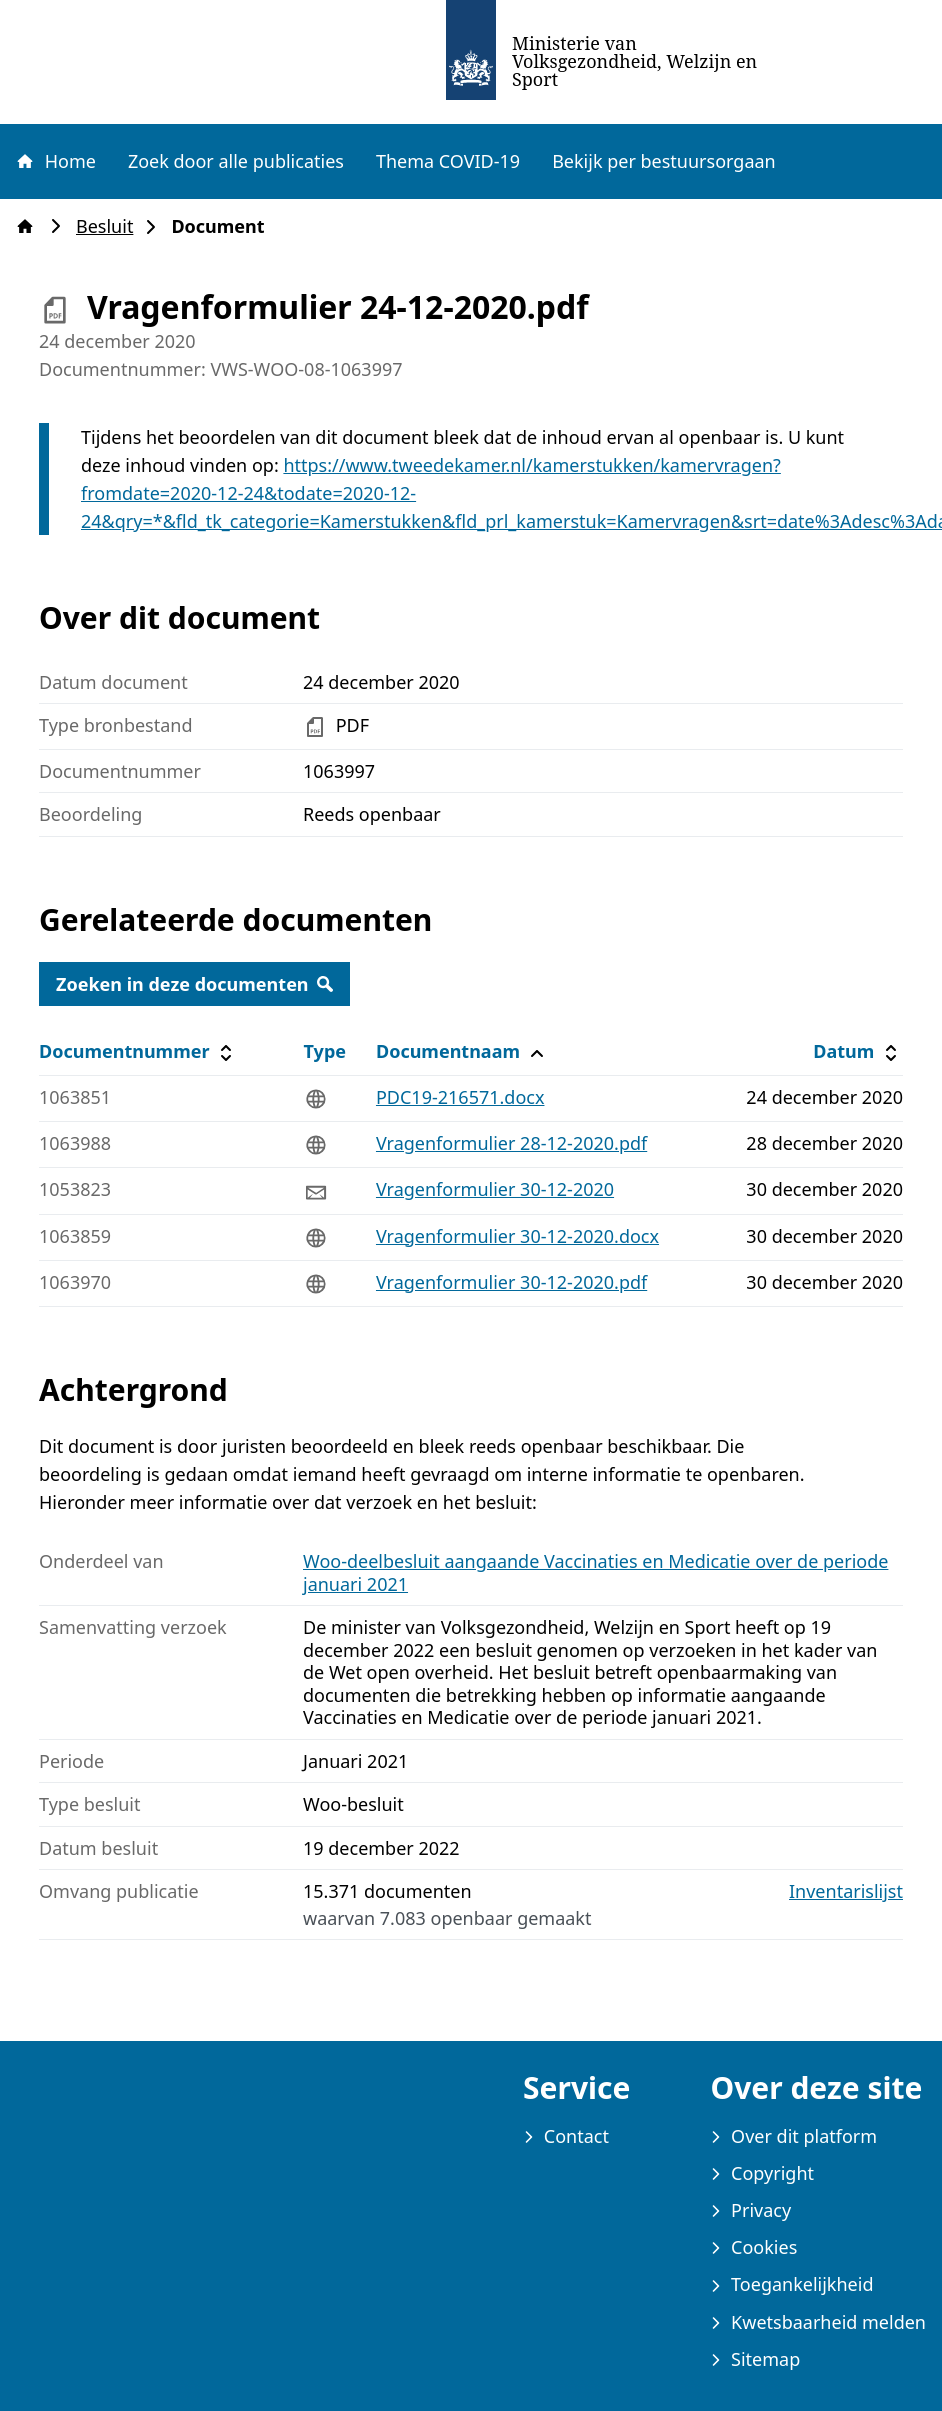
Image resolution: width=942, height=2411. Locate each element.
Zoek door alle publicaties (236, 161)
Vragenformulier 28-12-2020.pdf (511, 1143)
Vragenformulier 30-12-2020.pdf (511, 1282)
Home (55, 161)
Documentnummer (138, 1051)
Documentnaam (462, 1051)
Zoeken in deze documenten (194, 984)
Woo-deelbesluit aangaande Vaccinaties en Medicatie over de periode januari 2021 (595, 1572)
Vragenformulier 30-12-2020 (495, 1189)
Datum (857, 1051)
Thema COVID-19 (448, 161)
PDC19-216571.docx (460, 1097)
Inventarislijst (846, 1891)
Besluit (110, 226)
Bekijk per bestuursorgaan (664, 161)
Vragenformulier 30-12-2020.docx (517, 1236)
